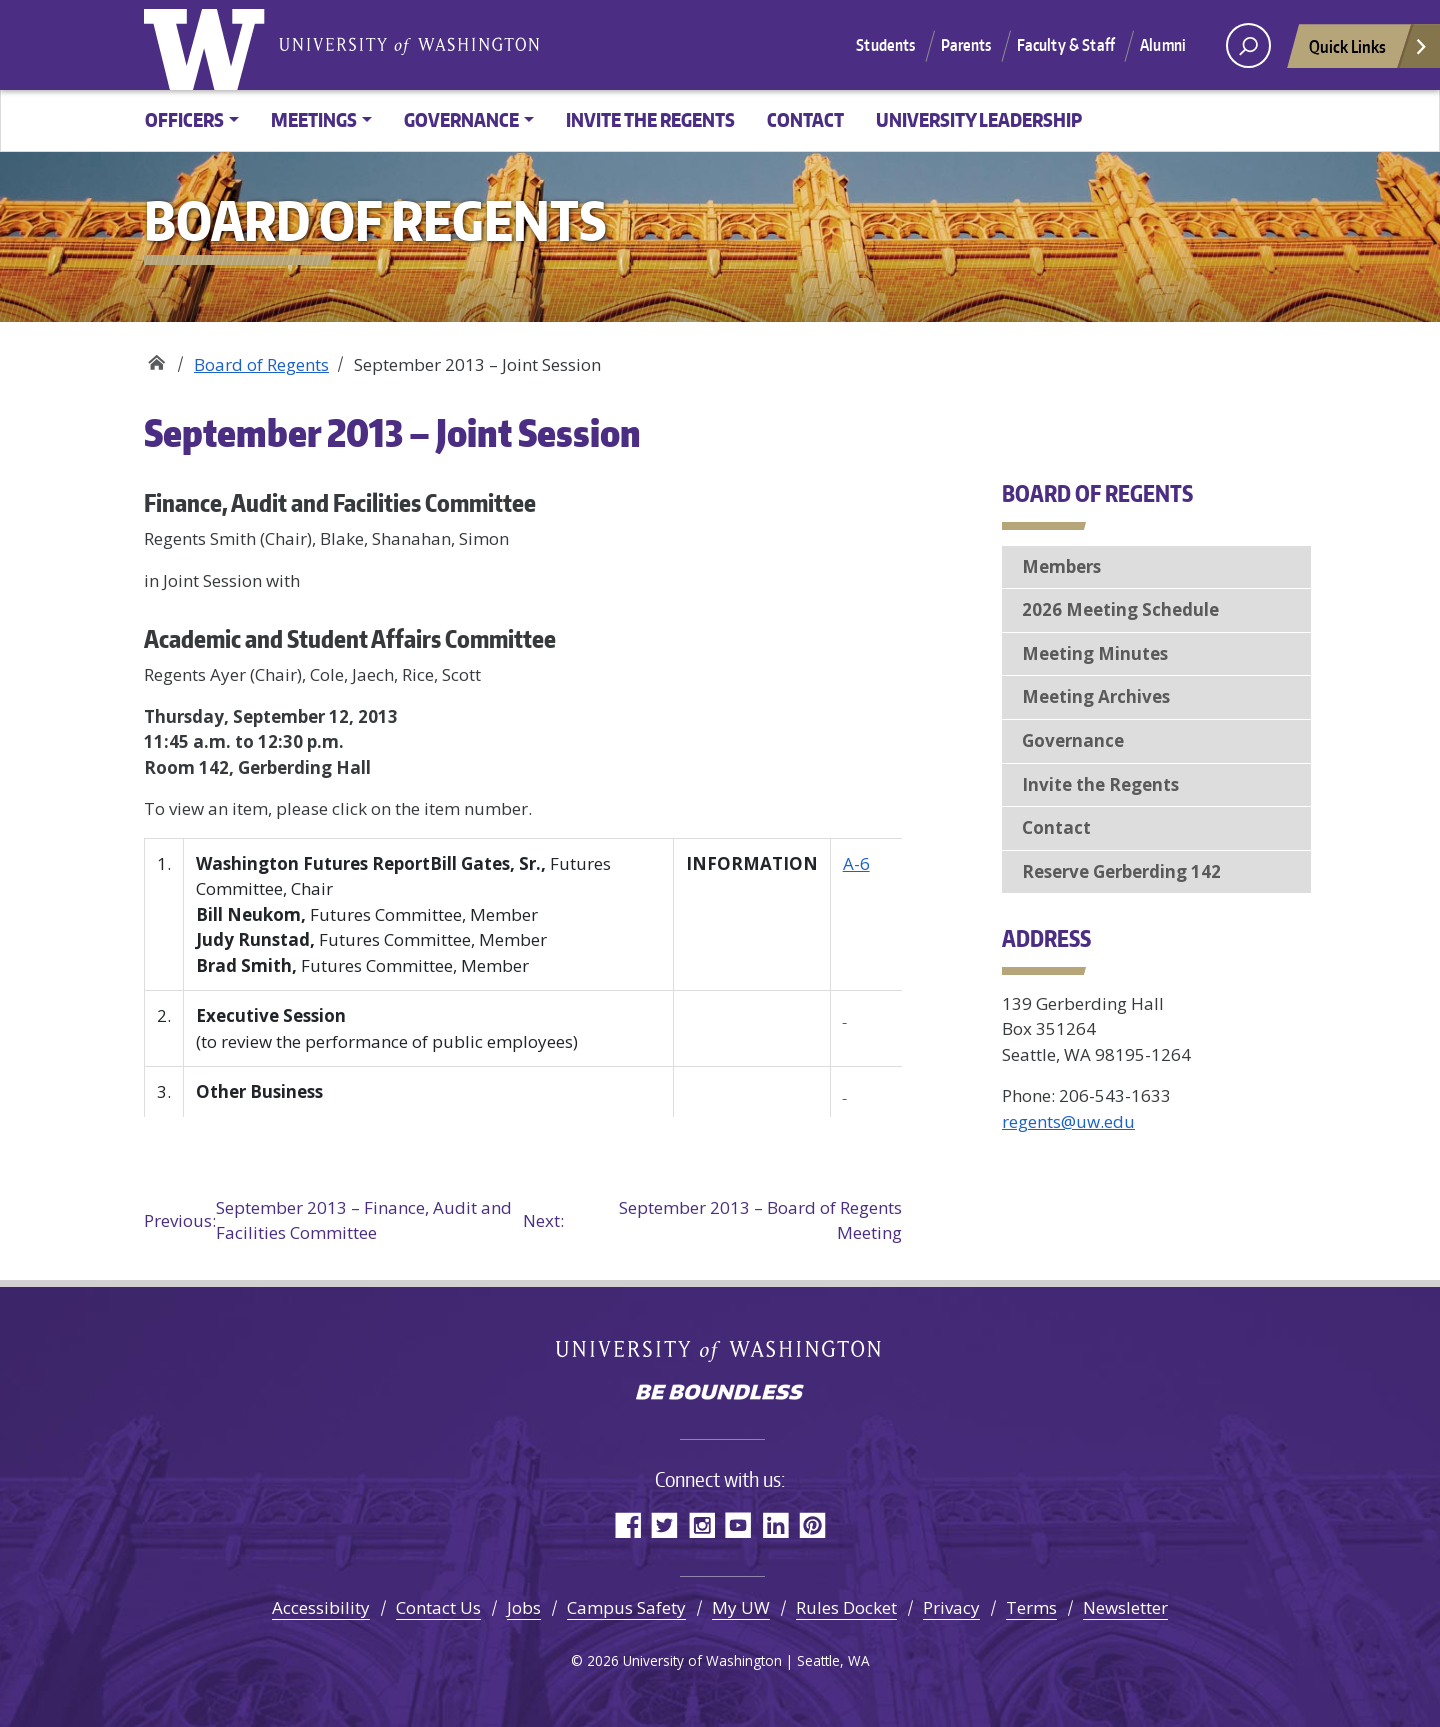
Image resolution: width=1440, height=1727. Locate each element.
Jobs (524, 1607)
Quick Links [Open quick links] (1369, 51)
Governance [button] (461, 119)
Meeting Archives (1096, 696)
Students (885, 45)
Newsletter (1125, 1607)
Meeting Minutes (1095, 653)
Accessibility (321, 1607)
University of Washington (209, 45)
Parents (966, 45)
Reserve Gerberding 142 (1121, 871)
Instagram (701, 1524)
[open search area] (1248, 45)
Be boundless (720, 1394)
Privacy (951, 1607)
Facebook (627, 1524)
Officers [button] (184, 119)
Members (1061, 566)
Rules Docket (846, 1607)
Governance (1073, 740)
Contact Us (438, 1607)
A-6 (856, 863)
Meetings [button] (314, 119)
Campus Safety (626, 1607)
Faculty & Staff (1066, 45)
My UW (741, 1607)
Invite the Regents (650, 119)
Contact (805, 119)
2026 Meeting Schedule (1120, 609)
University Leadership (979, 119)
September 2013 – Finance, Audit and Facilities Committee (328, 1220)
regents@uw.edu (1068, 1121)
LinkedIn (775, 1524)
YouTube (738, 1524)
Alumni (1163, 45)
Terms (1031, 1607)
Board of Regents (156, 357)
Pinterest (812, 1524)
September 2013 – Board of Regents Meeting (712, 1220)
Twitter (664, 1524)
